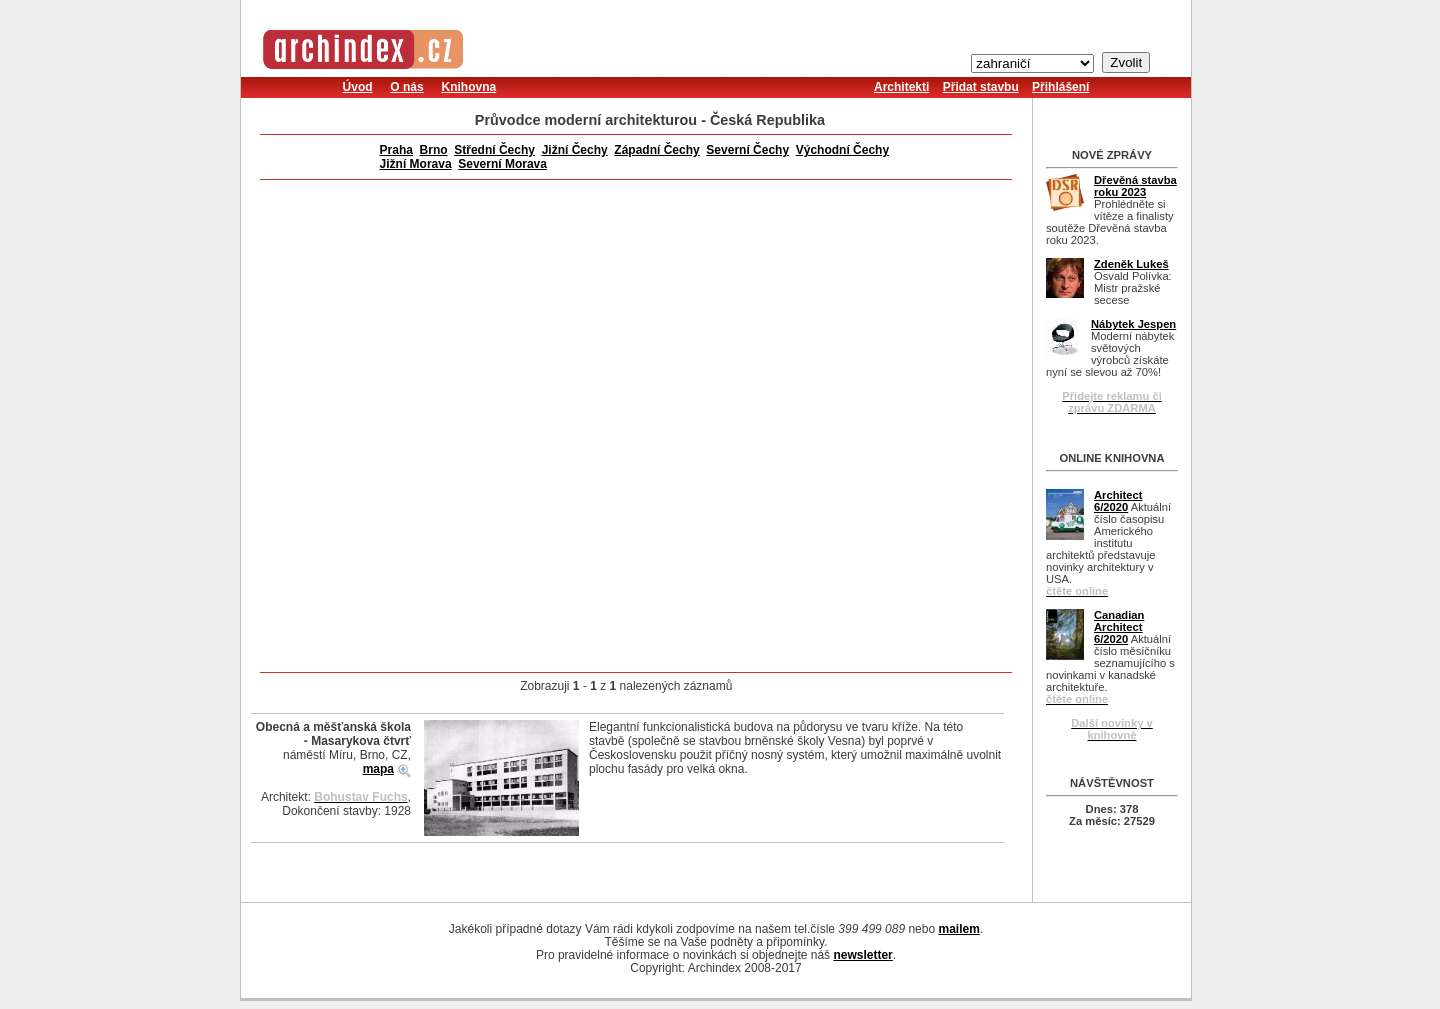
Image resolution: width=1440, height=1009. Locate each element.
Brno (434, 150)
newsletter (862, 955)
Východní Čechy (842, 150)
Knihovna (468, 87)
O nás (406, 87)
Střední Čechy (494, 150)
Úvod (358, 87)
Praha (396, 150)
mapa (378, 769)
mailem (958, 929)
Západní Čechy (656, 150)
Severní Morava (502, 164)
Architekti (901, 87)
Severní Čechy (747, 150)
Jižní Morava (416, 164)
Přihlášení (1060, 87)
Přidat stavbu (981, 87)
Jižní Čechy (575, 150)
